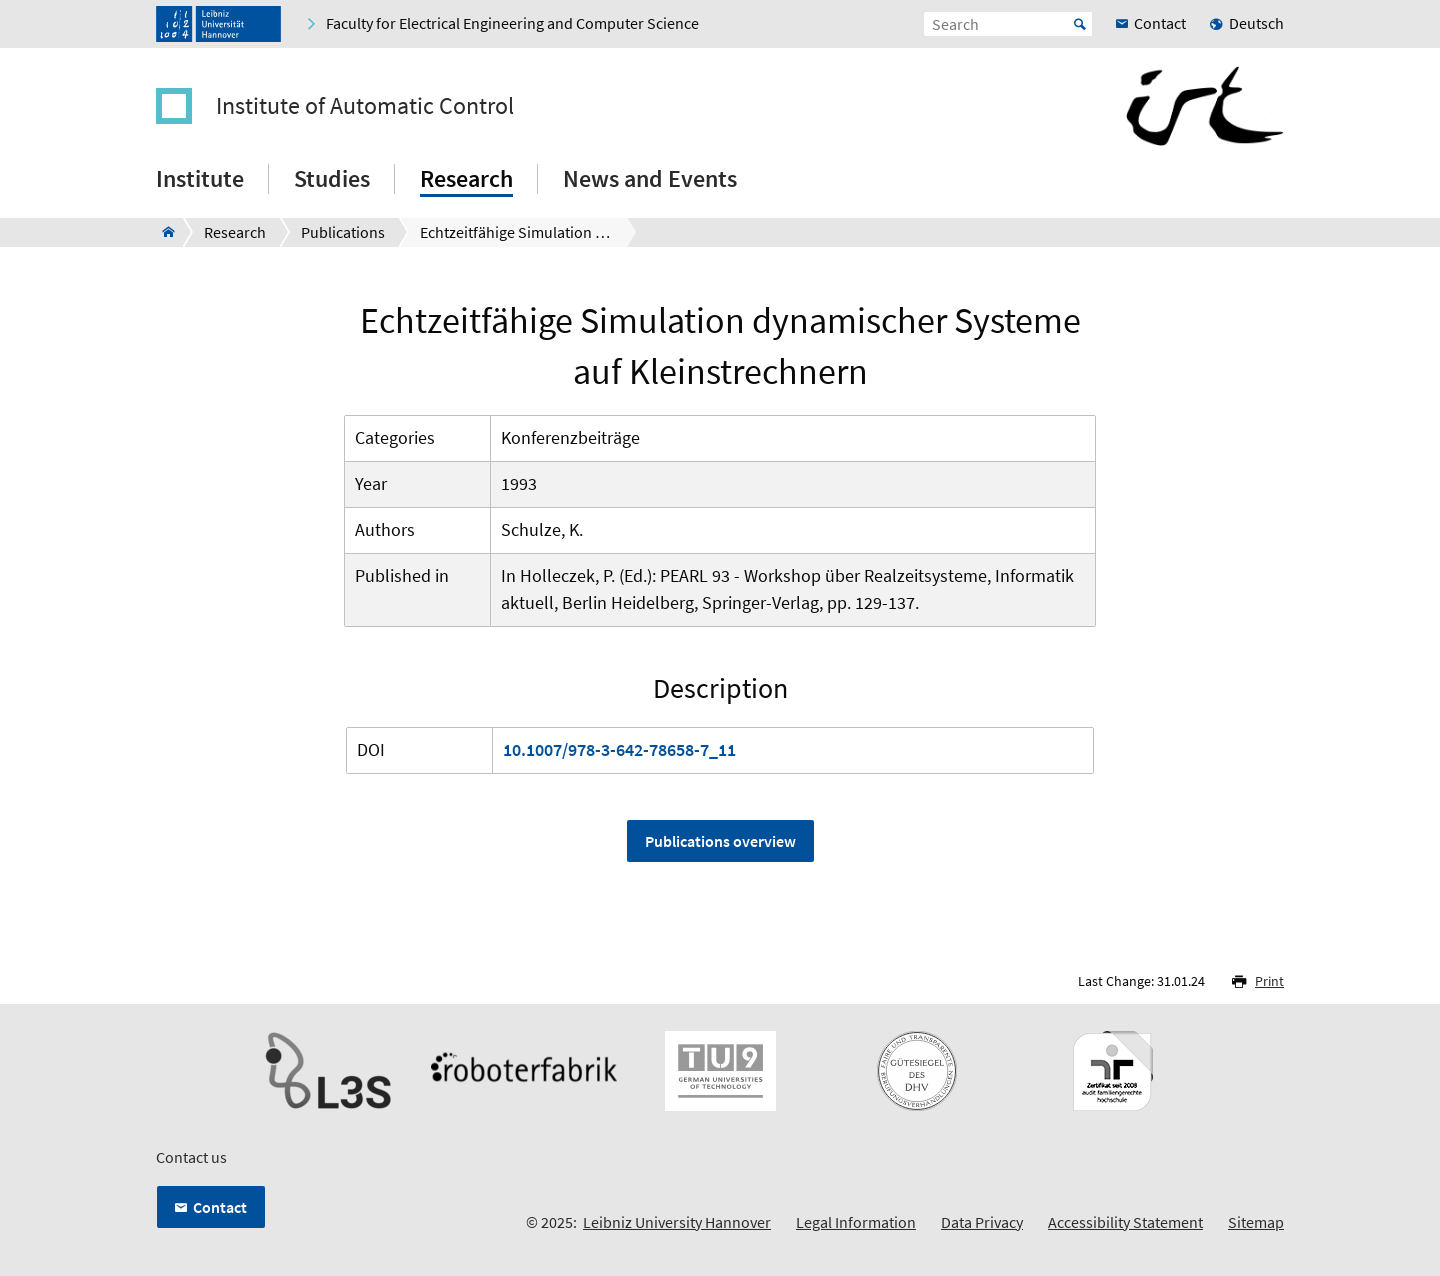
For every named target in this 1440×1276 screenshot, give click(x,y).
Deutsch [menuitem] (1256, 23)
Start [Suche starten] (1080, 24)
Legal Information (856, 1222)
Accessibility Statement (1125, 1222)
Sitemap (1256, 1222)
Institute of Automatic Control (365, 106)
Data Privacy (982, 1222)
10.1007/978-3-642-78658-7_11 (619, 749)
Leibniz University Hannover (677, 1222)
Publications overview (720, 841)
